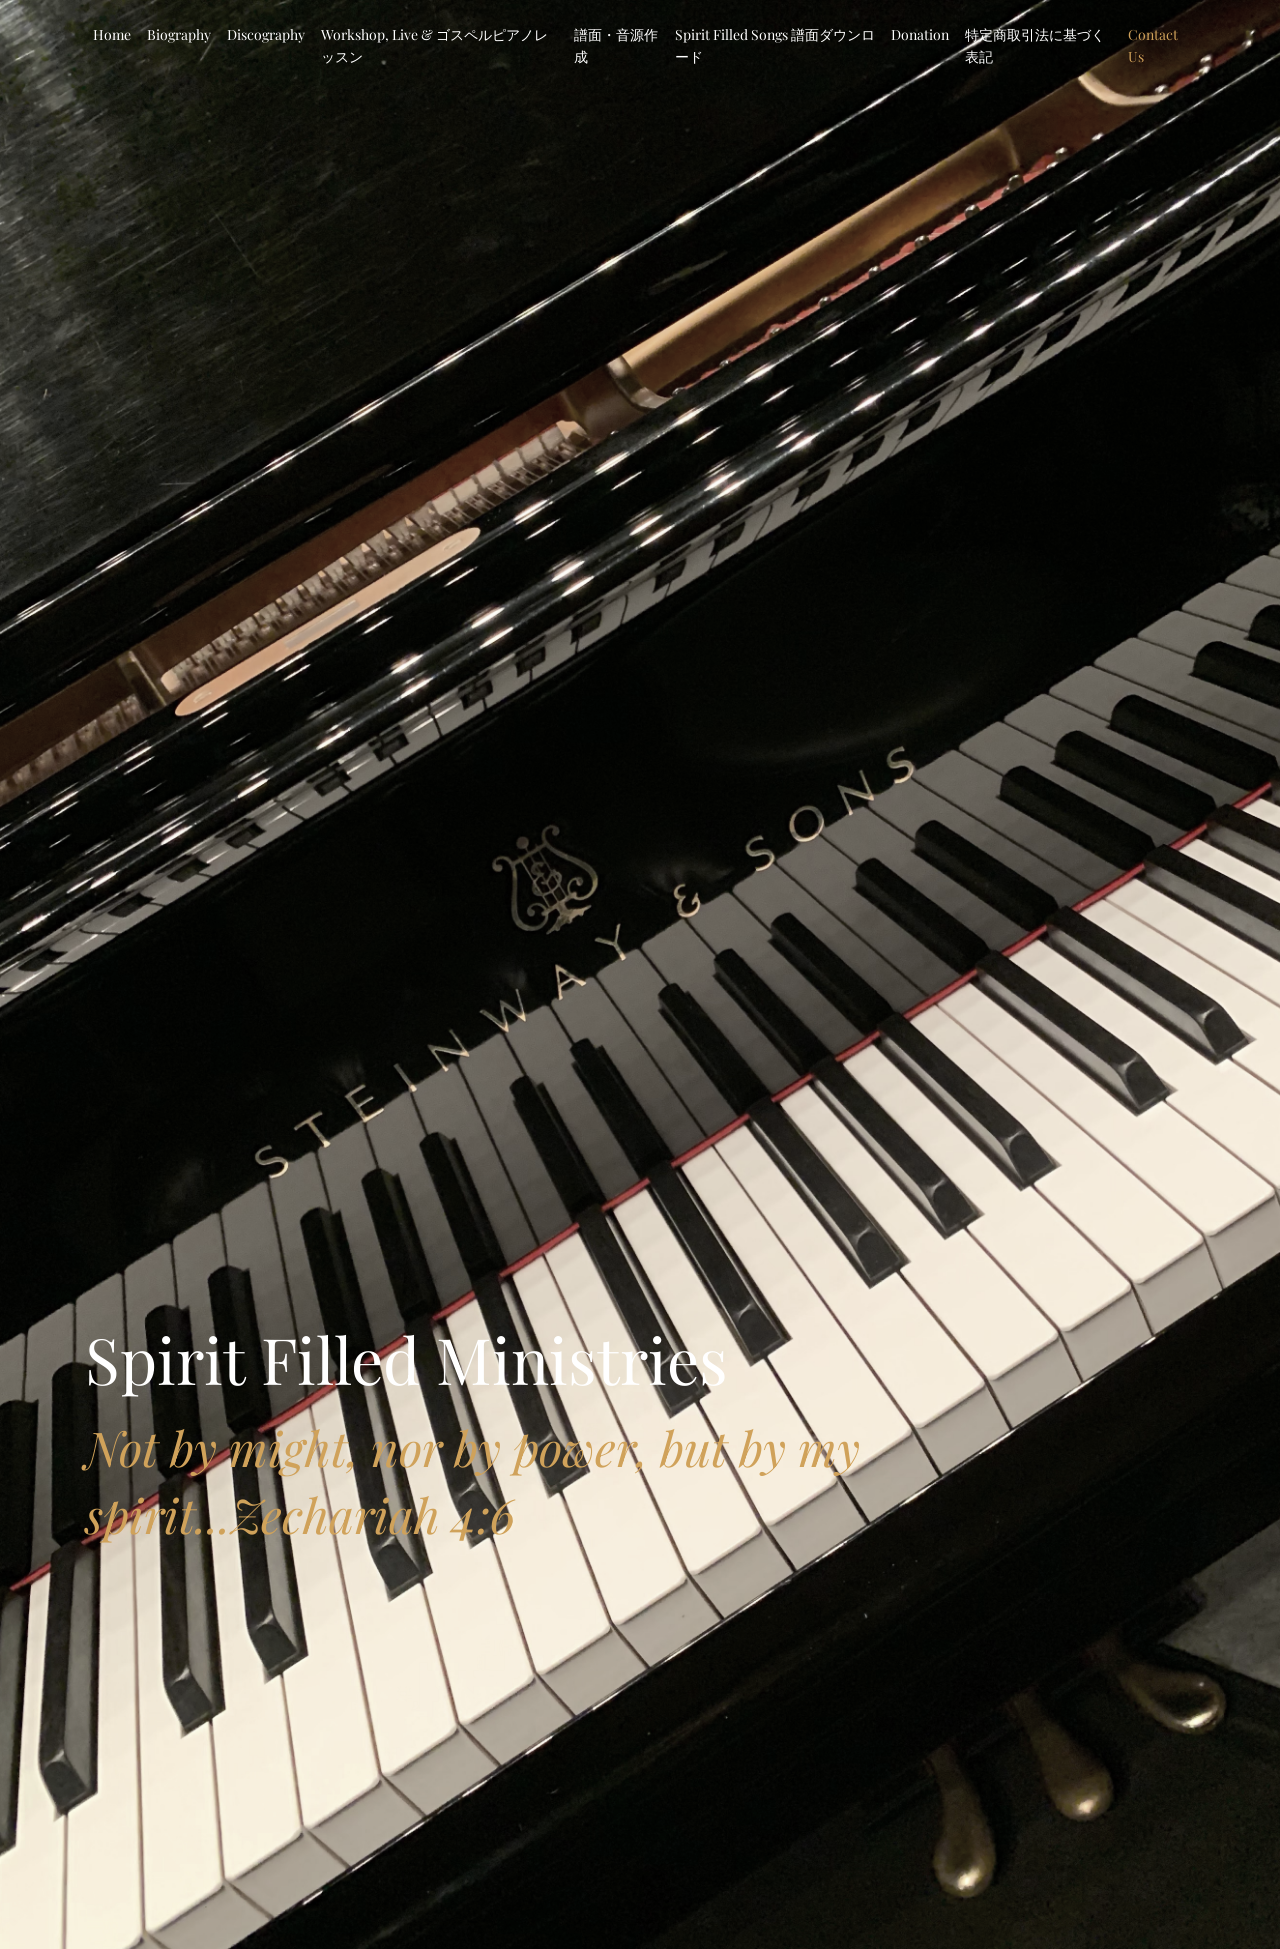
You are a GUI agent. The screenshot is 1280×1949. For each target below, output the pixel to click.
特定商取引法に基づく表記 (1035, 45)
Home (112, 34)
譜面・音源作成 (616, 45)
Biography (179, 34)
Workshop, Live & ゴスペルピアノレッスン (434, 45)
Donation (920, 34)
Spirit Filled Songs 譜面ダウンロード (775, 45)
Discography (266, 34)
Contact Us (1153, 45)
